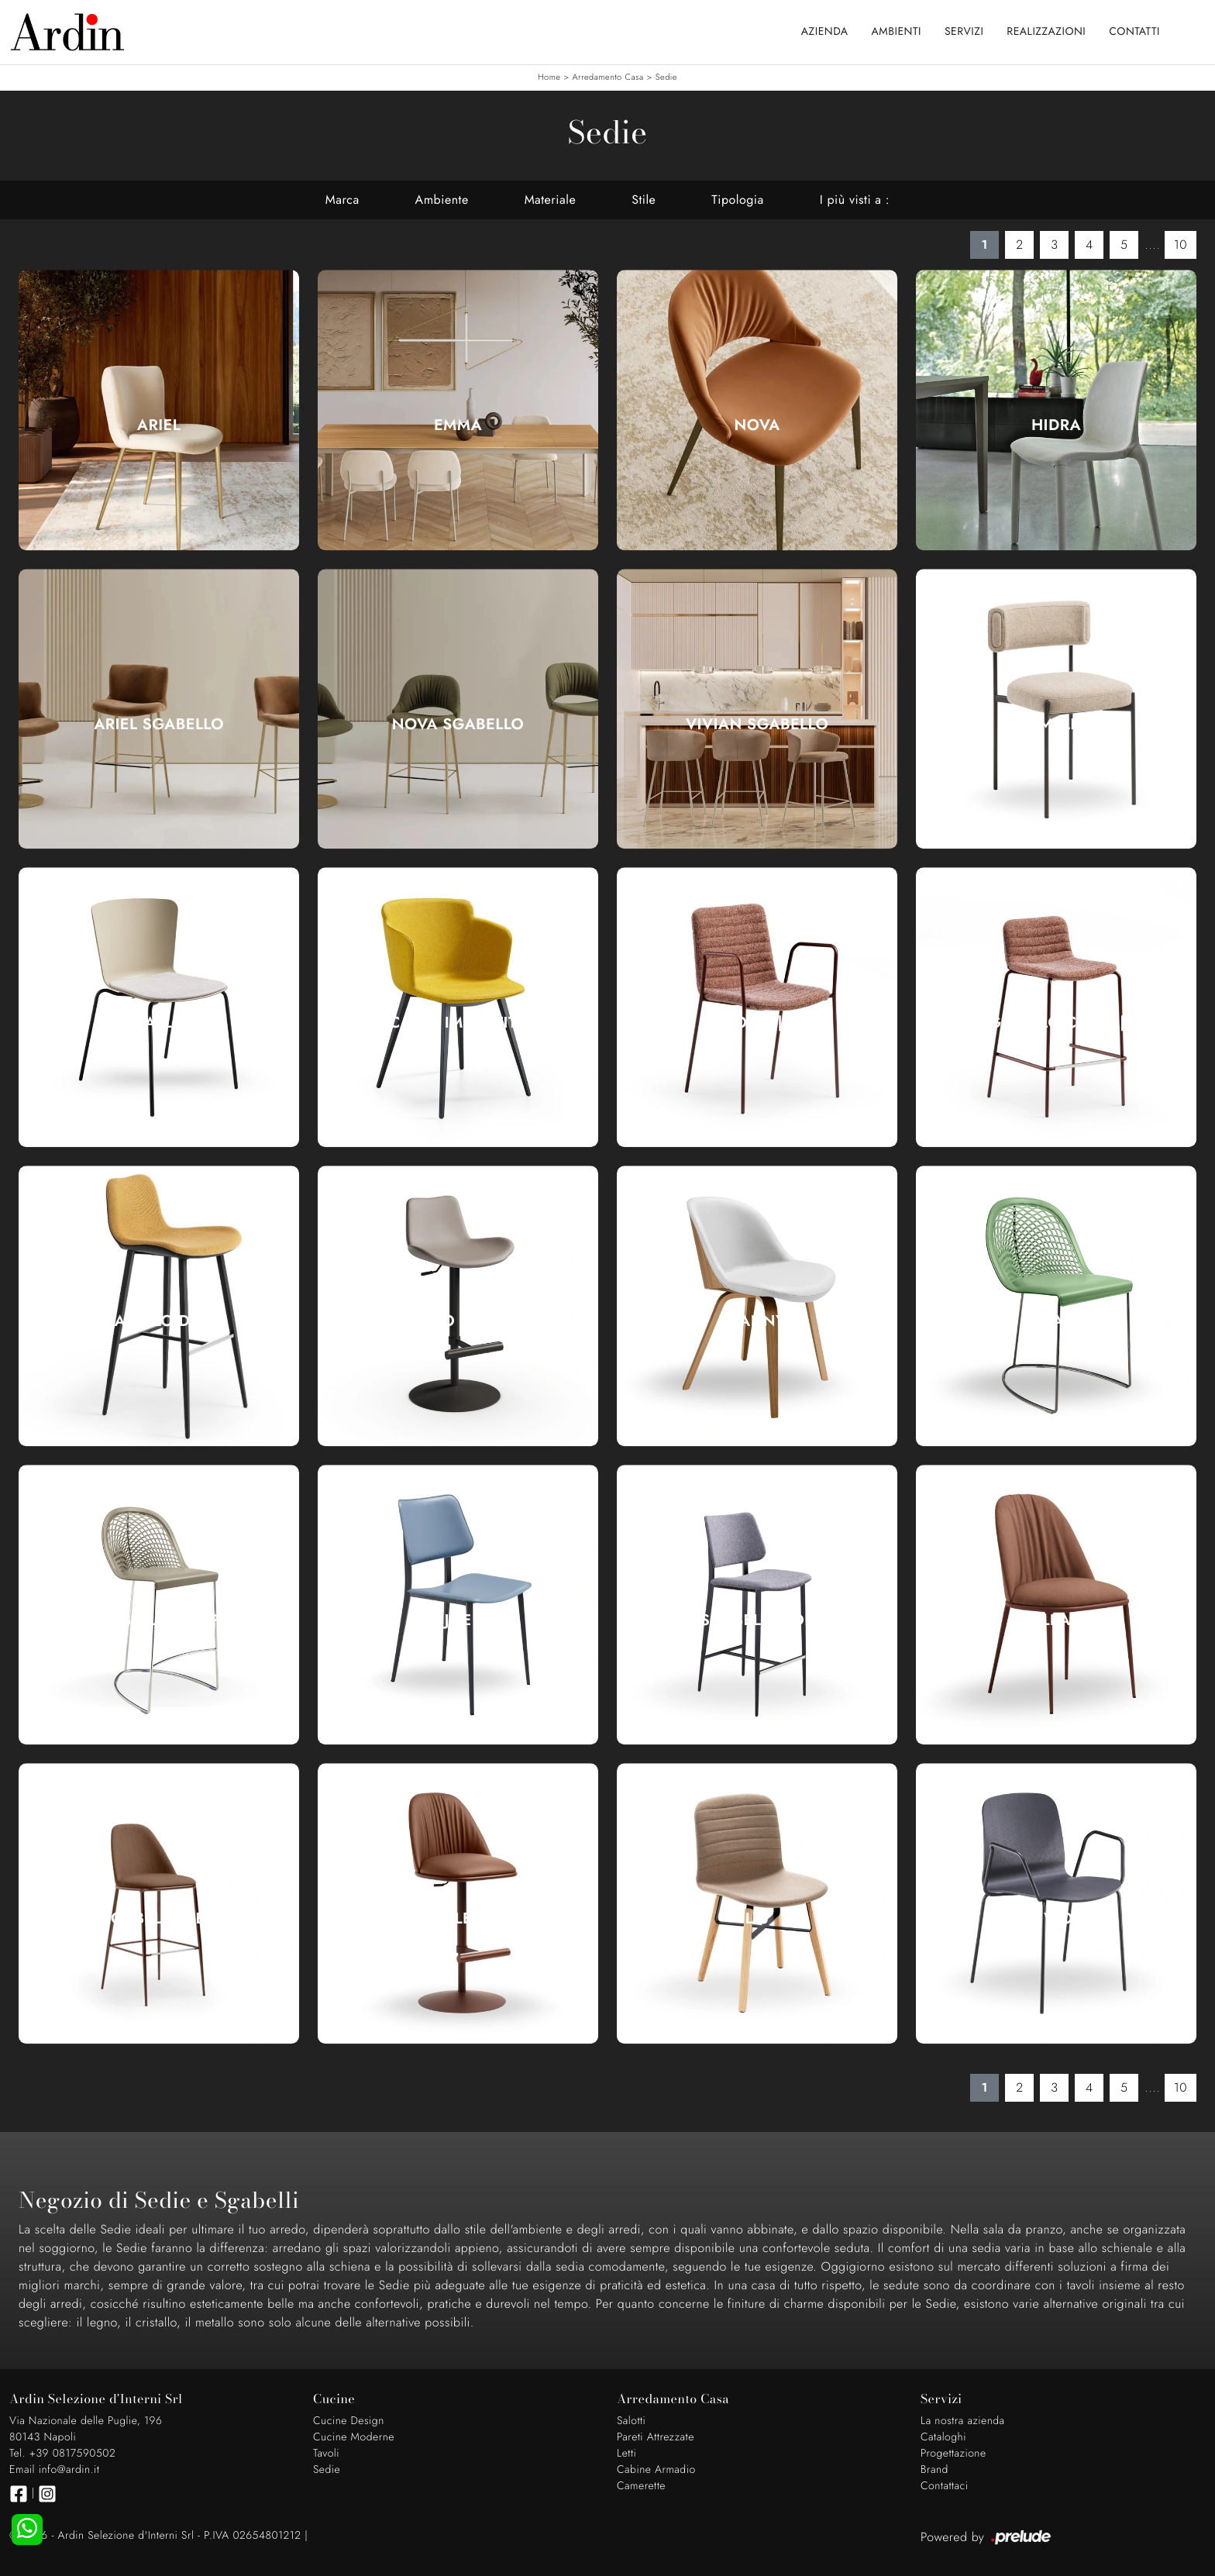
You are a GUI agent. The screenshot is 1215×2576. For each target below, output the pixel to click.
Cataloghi (943, 2437)
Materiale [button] (551, 199)
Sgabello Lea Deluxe (458, 1918)
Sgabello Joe (757, 1620)
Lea (1055, 1620)
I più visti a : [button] (855, 199)
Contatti (1134, 32)
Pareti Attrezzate (655, 2437)
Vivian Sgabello (757, 724)
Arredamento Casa (608, 77)
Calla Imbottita (457, 1022)
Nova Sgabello (458, 724)
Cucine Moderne (353, 2437)
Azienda (824, 32)
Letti (626, 2453)
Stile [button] (644, 199)
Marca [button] (342, 199)
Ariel (159, 425)
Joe (457, 1620)
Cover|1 (756, 1022)
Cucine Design (348, 2421)
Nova (757, 425)
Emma (458, 425)
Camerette (641, 2486)
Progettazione (953, 2453)
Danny (757, 1321)
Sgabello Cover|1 (1056, 1022)
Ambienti (896, 32)
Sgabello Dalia (158, 1321)
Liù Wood (1056, 1918)
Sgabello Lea (159, 1918)
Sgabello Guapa (158, 1620)
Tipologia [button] (737, 199)
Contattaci (945, 2486)
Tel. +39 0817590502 (62, 2453)
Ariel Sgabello (159, 724)
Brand (934, 2470)
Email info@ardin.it (54, 2470)
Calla (159, 1022)
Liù (757, 1918)
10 (1180, 244)
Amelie (1055, 724)
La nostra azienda (963, 2421)
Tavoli (326, 2453)
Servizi (964, 32)
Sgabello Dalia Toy (457, 1321)
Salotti (631, 2421)
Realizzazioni (1046, 32)
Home (549, 77)
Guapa (1056, 1321)
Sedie (666, 77)
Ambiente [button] (442, 199)
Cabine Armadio (656, 2470)
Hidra (1056, 425)
